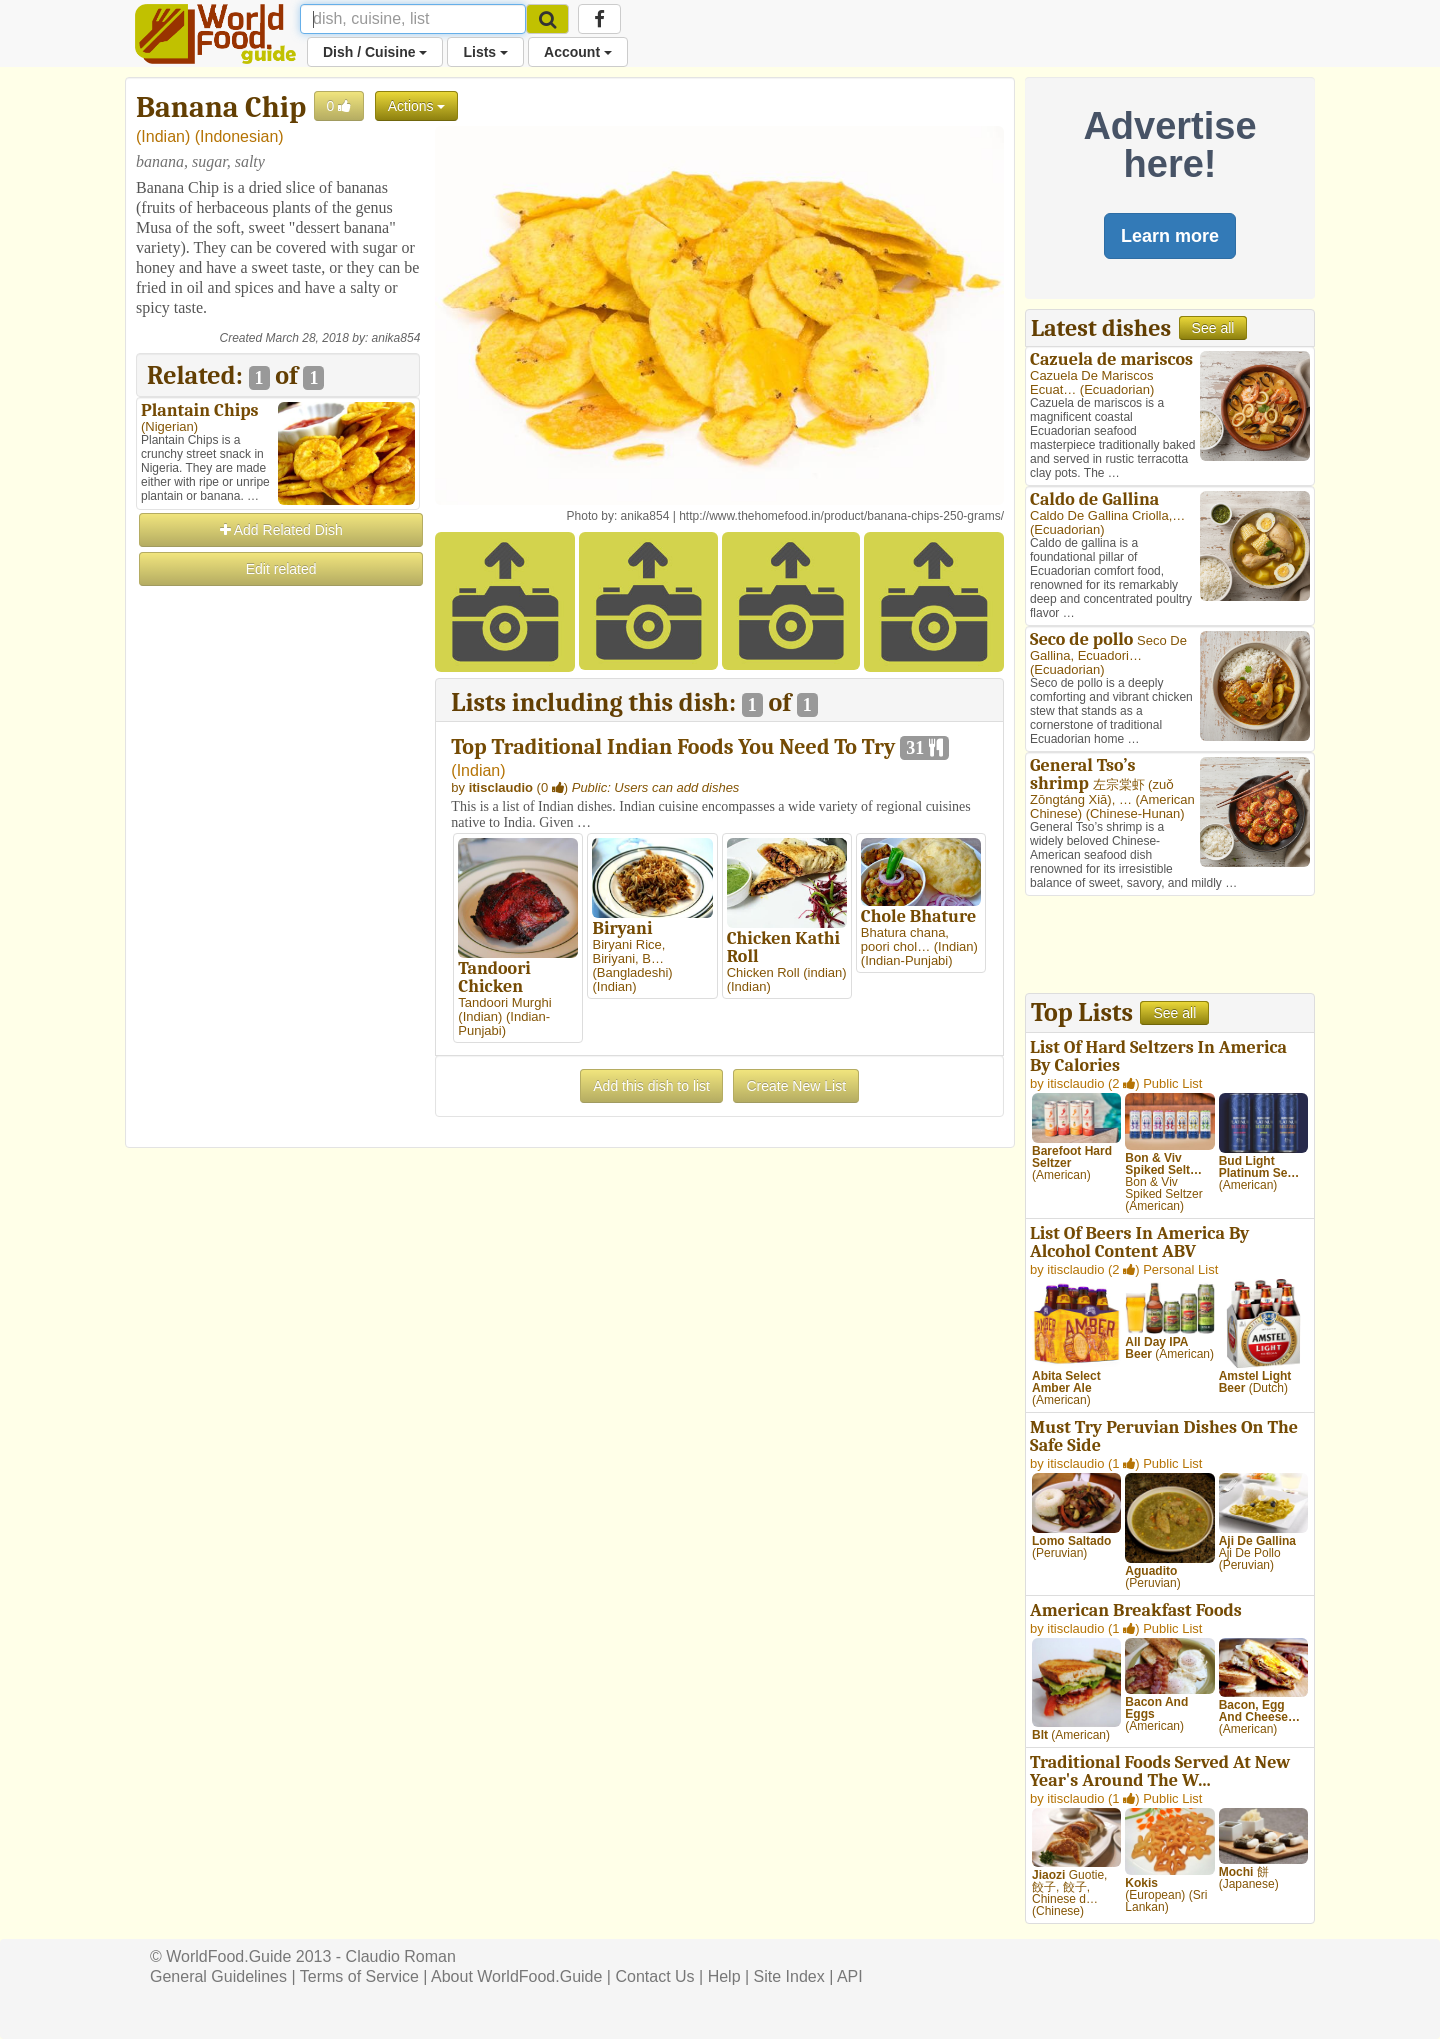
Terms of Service (359, 1976)
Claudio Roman (401, 1956)
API (850, 1976)
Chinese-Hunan (1135, 813)
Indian (163, 136)
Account (578, 52)
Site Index (789, 1976)
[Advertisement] (278, 889)
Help (724, 1976)
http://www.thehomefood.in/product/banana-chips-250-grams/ (841, 516)
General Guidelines (218, 1976)
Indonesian (239, 136)
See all (1213, 328)
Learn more (1170, 236)
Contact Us (654, 1976)
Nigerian (169, 426)
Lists (485, 52)
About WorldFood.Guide (516, 1976)
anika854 (396, 338)
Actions (417, 106)
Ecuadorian (1117, 389)
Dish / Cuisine (375, 52)
